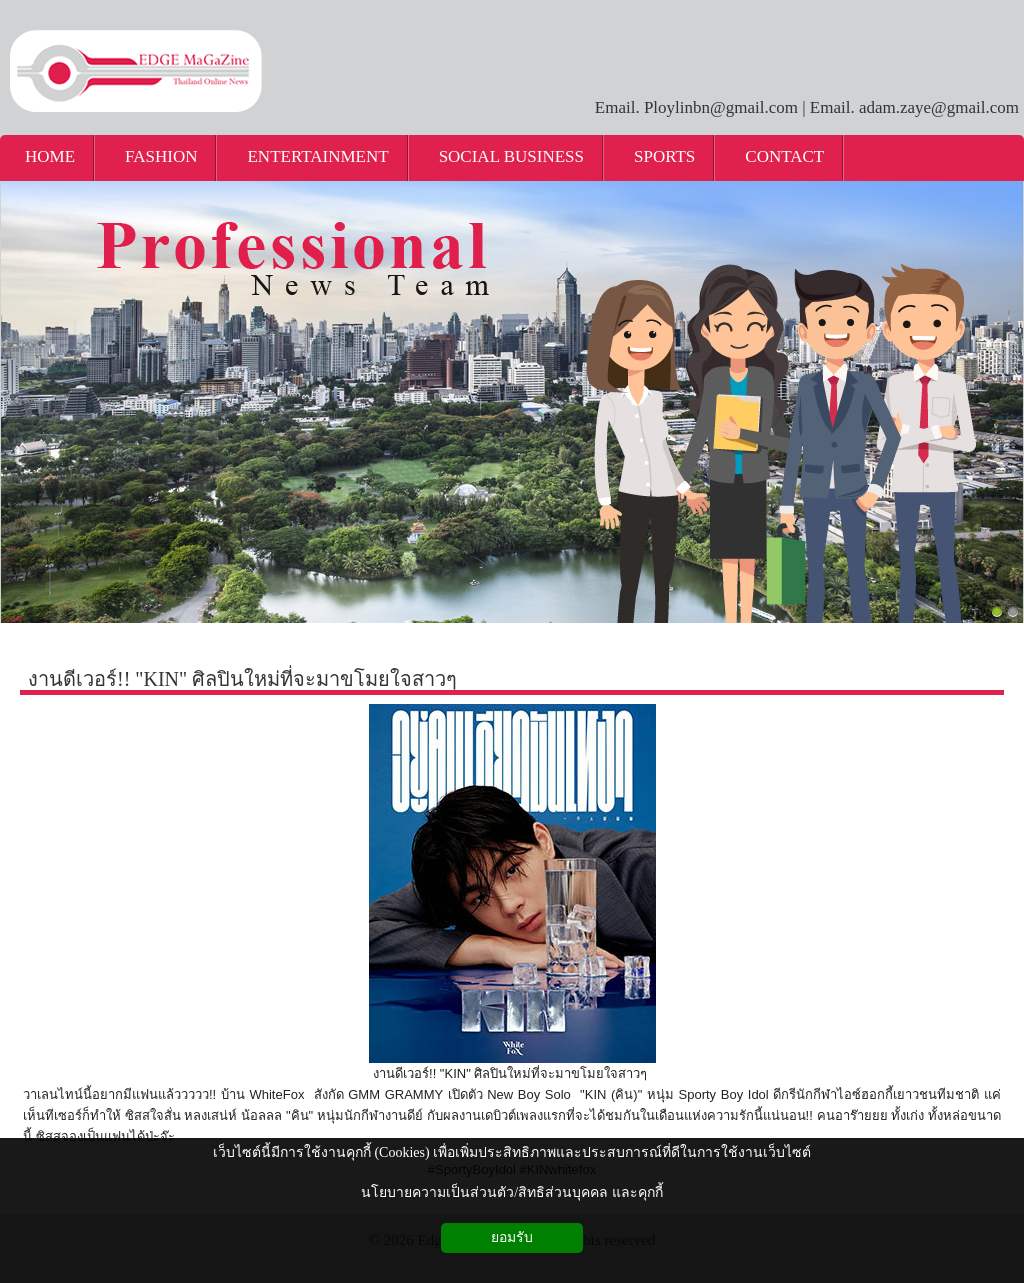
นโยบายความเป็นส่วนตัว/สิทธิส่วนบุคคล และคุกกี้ (511, 1192)
